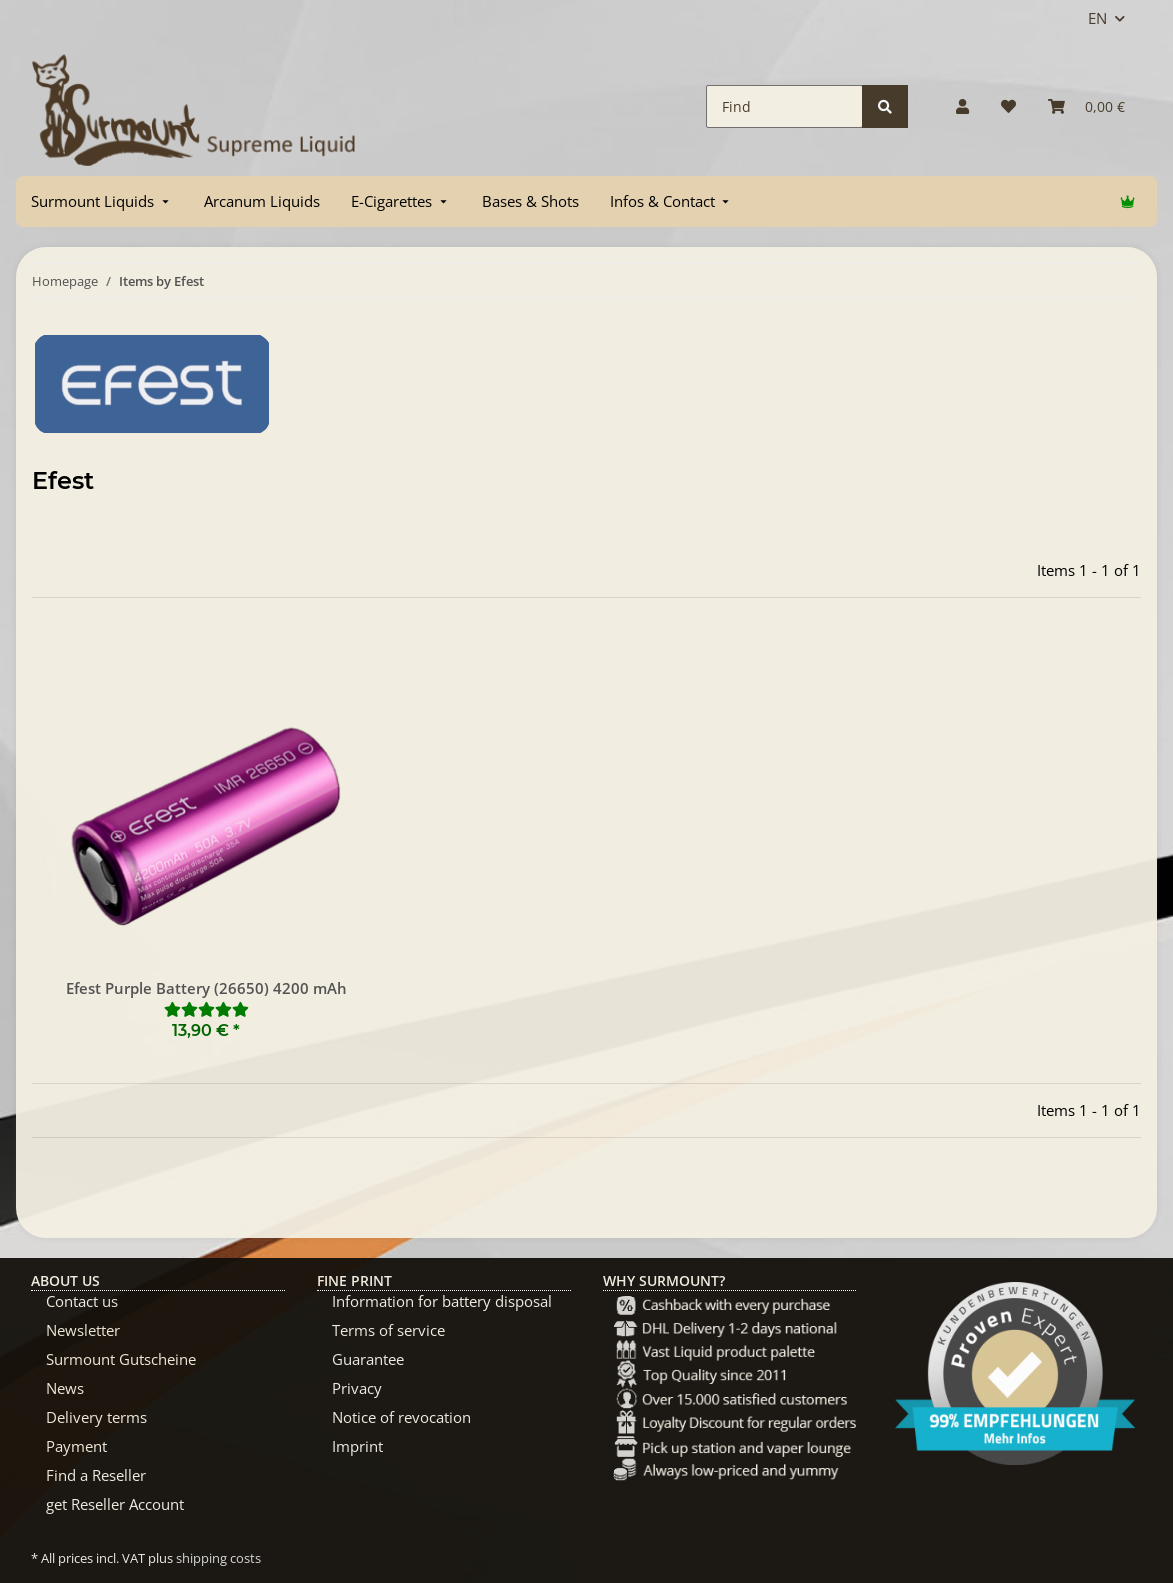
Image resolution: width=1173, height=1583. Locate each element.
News (65, 1388)
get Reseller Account (115, 1504)
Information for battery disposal (442, 1301)
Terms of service (388, 1330)
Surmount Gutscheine (121, 1359)
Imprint (357, 1446)
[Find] (784, 106)
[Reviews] (206, 1009)
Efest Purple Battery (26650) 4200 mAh (206, 988)
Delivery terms (96, 1417)
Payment (76, 1446)
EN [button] (1097, 18)
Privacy (357, 1388)
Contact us (82, 1301)
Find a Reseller (96, 1475)
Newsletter (83, 1330)
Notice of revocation (401, 1417)
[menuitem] (102, 201)
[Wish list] (1008, 106)
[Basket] (1086, 106)
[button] (962, 106)
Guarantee (368, 1359)
